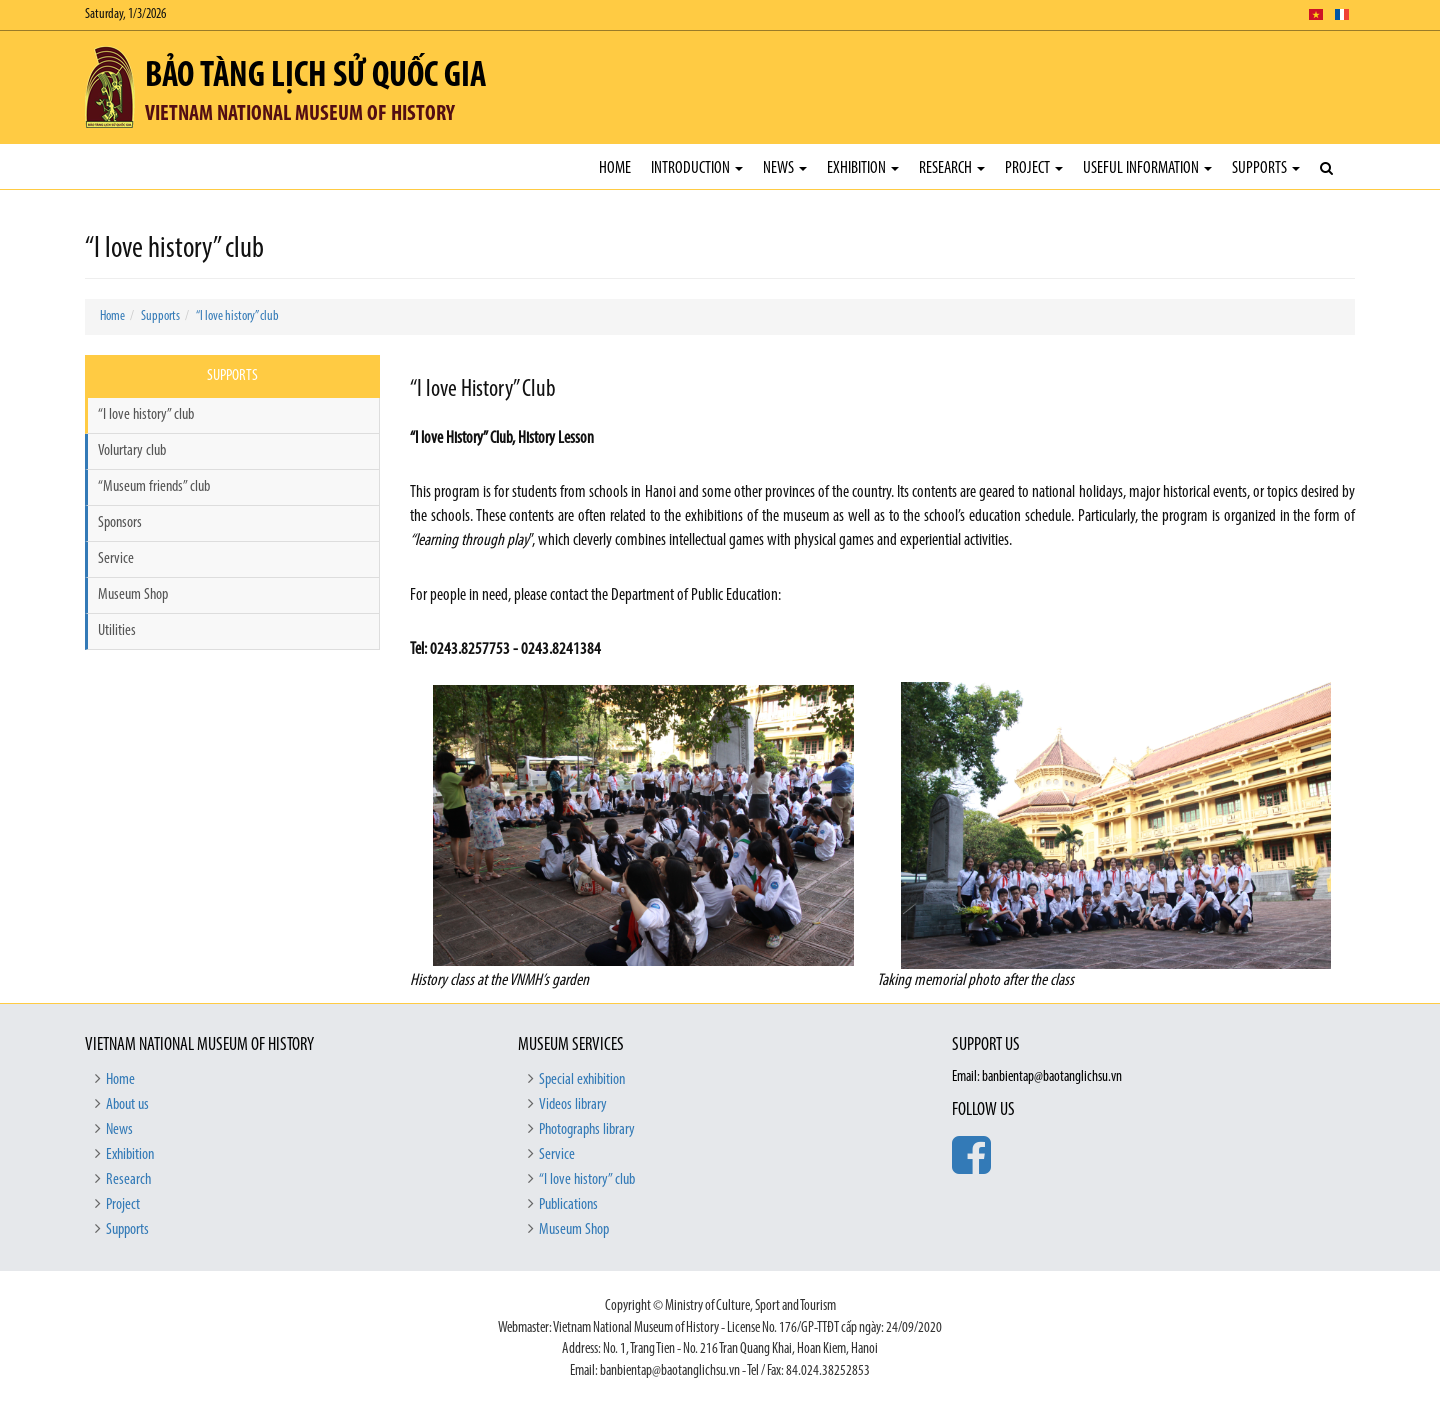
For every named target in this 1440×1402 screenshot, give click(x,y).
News (785, 168)
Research (952, 168)
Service (116, 559)
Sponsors (120, 523)
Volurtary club (132, 451)
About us (127, 1105)
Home (615, 168)
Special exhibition (582, 1080)
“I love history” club (237, 316)
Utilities (117, 631)
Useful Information (1147, 168)
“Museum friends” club (154, 487)
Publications (568, 1205)
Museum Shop (133, 595)
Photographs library (587, 1130)
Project (1034, 168)
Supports (1266, 168)
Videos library (573, 1105)
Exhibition (863, 168)
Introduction (697, 168)
